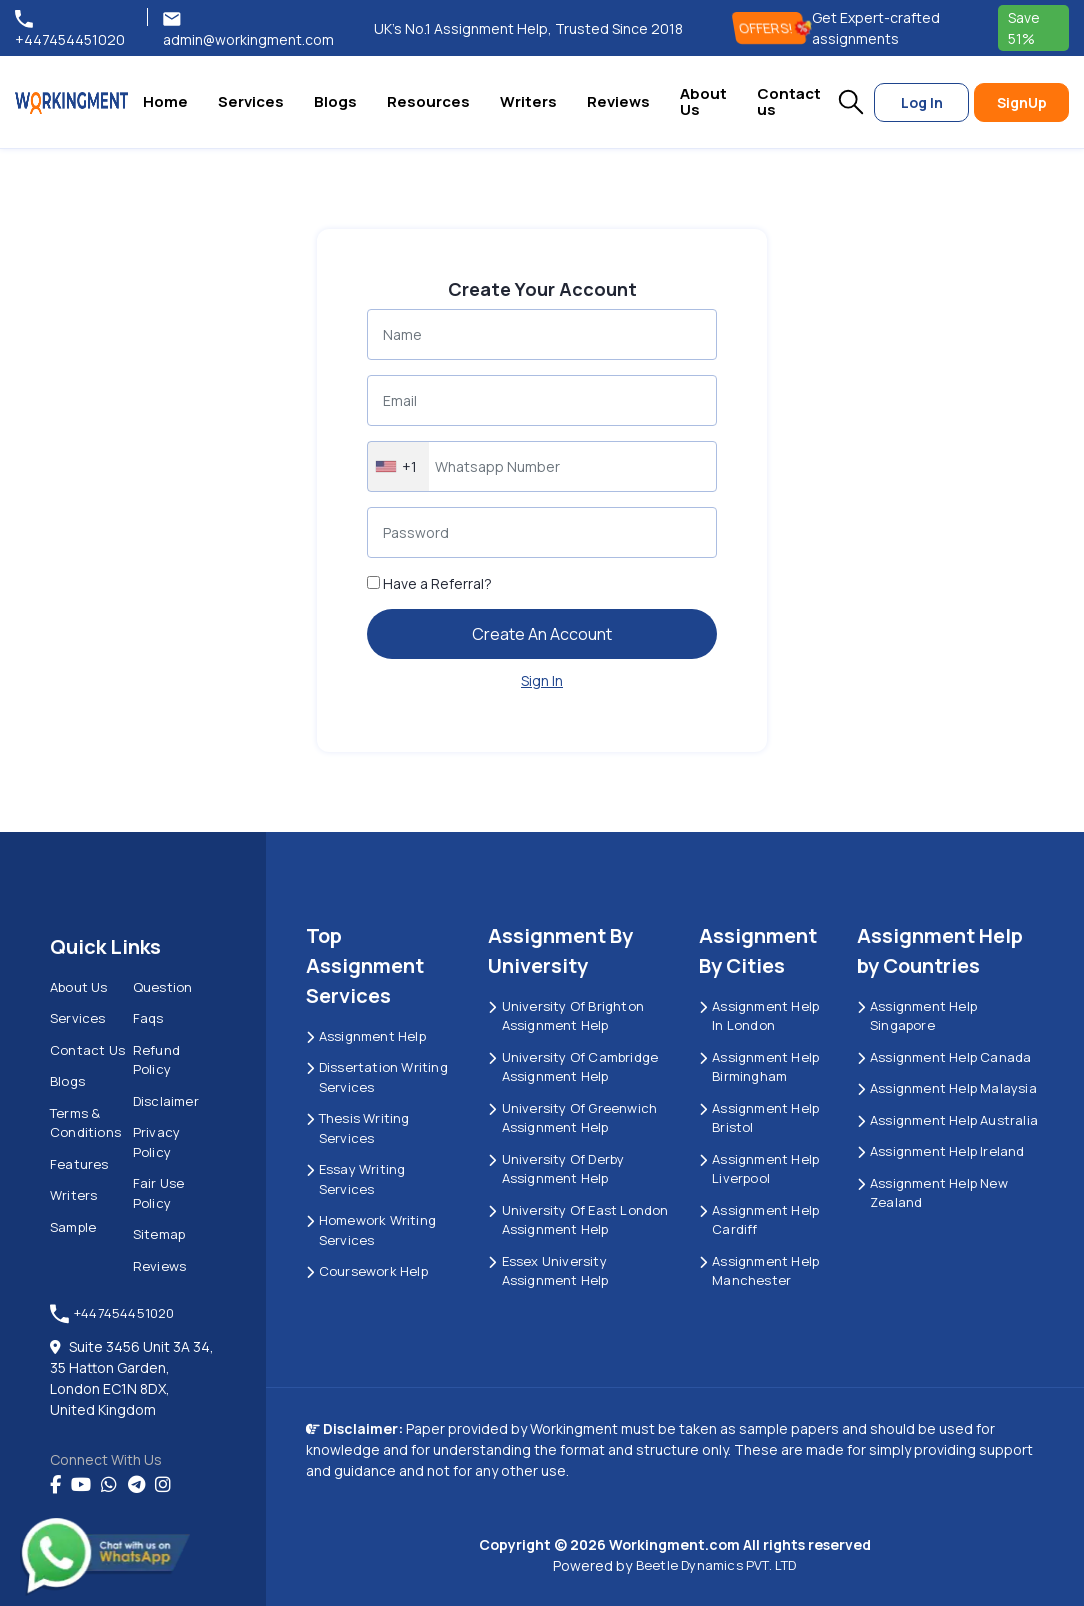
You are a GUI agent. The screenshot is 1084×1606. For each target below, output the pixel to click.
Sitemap (159, 1234)
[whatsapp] (109, 1485)
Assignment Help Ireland (941, 1151)
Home (165, 101)
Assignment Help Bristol (759, 1118)
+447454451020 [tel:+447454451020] (70, 29)
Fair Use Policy (159, 1193)
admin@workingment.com (248, 29)
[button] (851, 102)
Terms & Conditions (85, 1123)
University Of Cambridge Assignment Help (573, 1067)
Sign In (542, 680)
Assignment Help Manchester (759, 1271)
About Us (703, 101)
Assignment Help (366, 1036)
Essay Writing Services (356, 1179)
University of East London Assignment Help (578, 1220)
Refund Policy (156, 1060)
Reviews (618, 101)
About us (79, 987)
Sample (73, 1227)
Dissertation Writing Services (377, 1077)
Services (251, 101)
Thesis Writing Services (358, 1128)
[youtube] (81, 1485)
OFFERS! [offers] (772, 28)
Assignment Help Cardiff (759, 1220)
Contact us (789, 101)
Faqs (148, 1018)
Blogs (335, 101)
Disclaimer (166, 1101)
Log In (922, 102)
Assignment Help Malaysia (947, 1088)
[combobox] (398, 466)
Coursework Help (367, 1271)
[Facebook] (55, 1485)
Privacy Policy (156, 1142)
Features (79, 1164)
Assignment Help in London (759, 1016)
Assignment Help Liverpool (759, 1169)
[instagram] (163, 1485)
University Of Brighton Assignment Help (566, 1016)
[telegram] (136, 1485)
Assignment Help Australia (947, 1120)
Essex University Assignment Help (548, 1271)
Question (163, 987)
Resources (428, 101)
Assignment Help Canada (944, 1057)
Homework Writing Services (371, 1230)
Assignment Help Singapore (917, 1016)
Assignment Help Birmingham (759, 1067)
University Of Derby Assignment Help (556, 1169)
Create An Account (542, 634)
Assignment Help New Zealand (932, 1193)
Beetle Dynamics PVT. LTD (716, 1565)
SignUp (1022, 102)
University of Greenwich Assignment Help (572, 1118)
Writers (528, 101)
